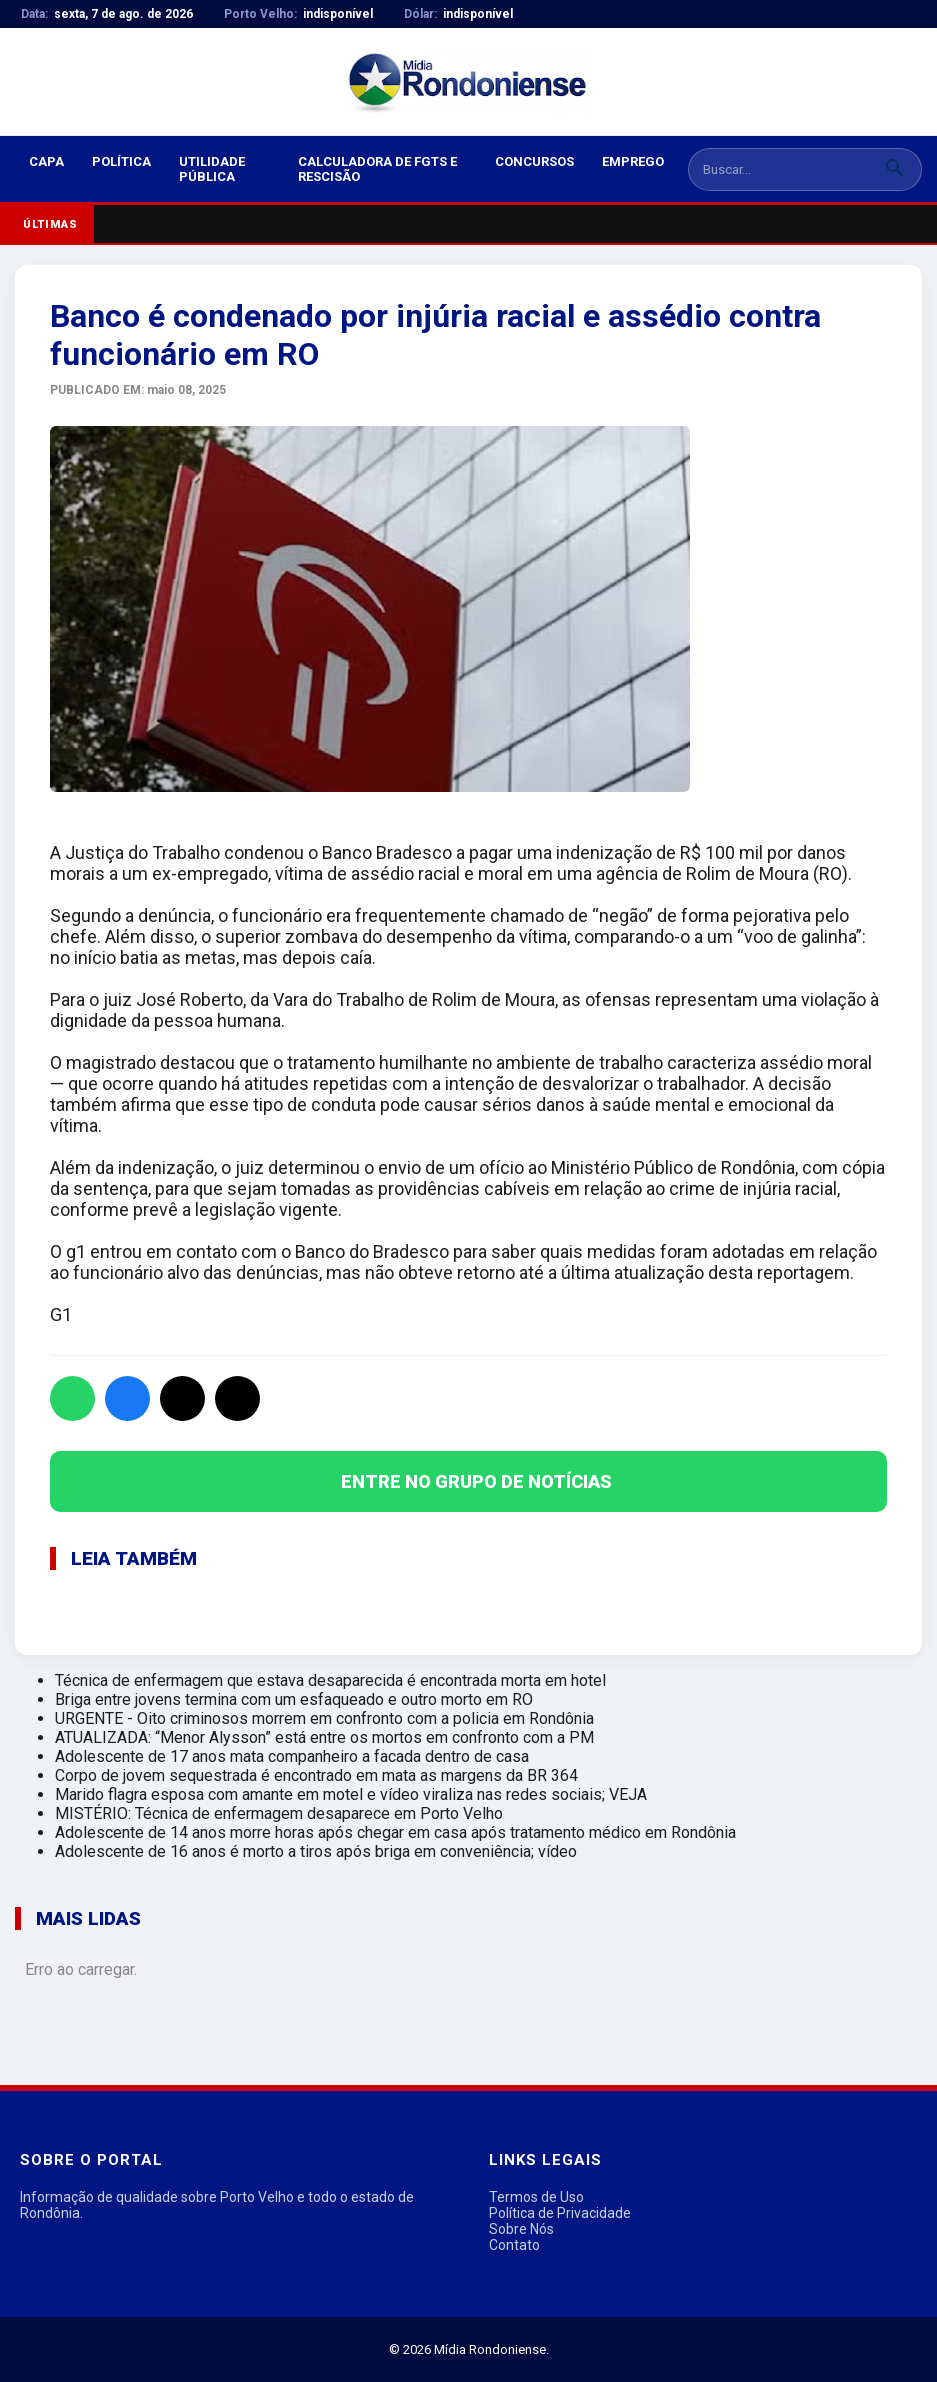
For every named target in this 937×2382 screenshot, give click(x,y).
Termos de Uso (536, 2197)
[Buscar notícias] (779, 169)
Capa (46, 161)
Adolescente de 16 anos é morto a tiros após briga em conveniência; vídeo (316, 1851)
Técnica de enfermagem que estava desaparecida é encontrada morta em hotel (330, 1680)
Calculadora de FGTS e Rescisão (377, 169)
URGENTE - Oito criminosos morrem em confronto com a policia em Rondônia (324, 1718)
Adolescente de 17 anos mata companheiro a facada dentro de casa (292, 1756)
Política (121, 161)
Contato (514, 2245)
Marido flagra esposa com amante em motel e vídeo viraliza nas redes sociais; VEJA (351, 1794)
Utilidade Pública (212, 169)
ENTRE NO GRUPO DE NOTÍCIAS (476, 1481)
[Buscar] (895, 169)
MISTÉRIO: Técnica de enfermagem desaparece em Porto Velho (279, 1813)
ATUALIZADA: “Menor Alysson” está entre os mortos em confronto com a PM (324, 1737)
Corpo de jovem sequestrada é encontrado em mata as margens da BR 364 (316, 1775)
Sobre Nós (521, 2229)
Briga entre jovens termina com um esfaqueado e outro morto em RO (294, 1699)
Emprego (633, 161)
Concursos (534, 161)
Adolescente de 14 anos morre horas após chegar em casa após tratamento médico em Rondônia (395, 1832)
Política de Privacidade (560, 2213)
